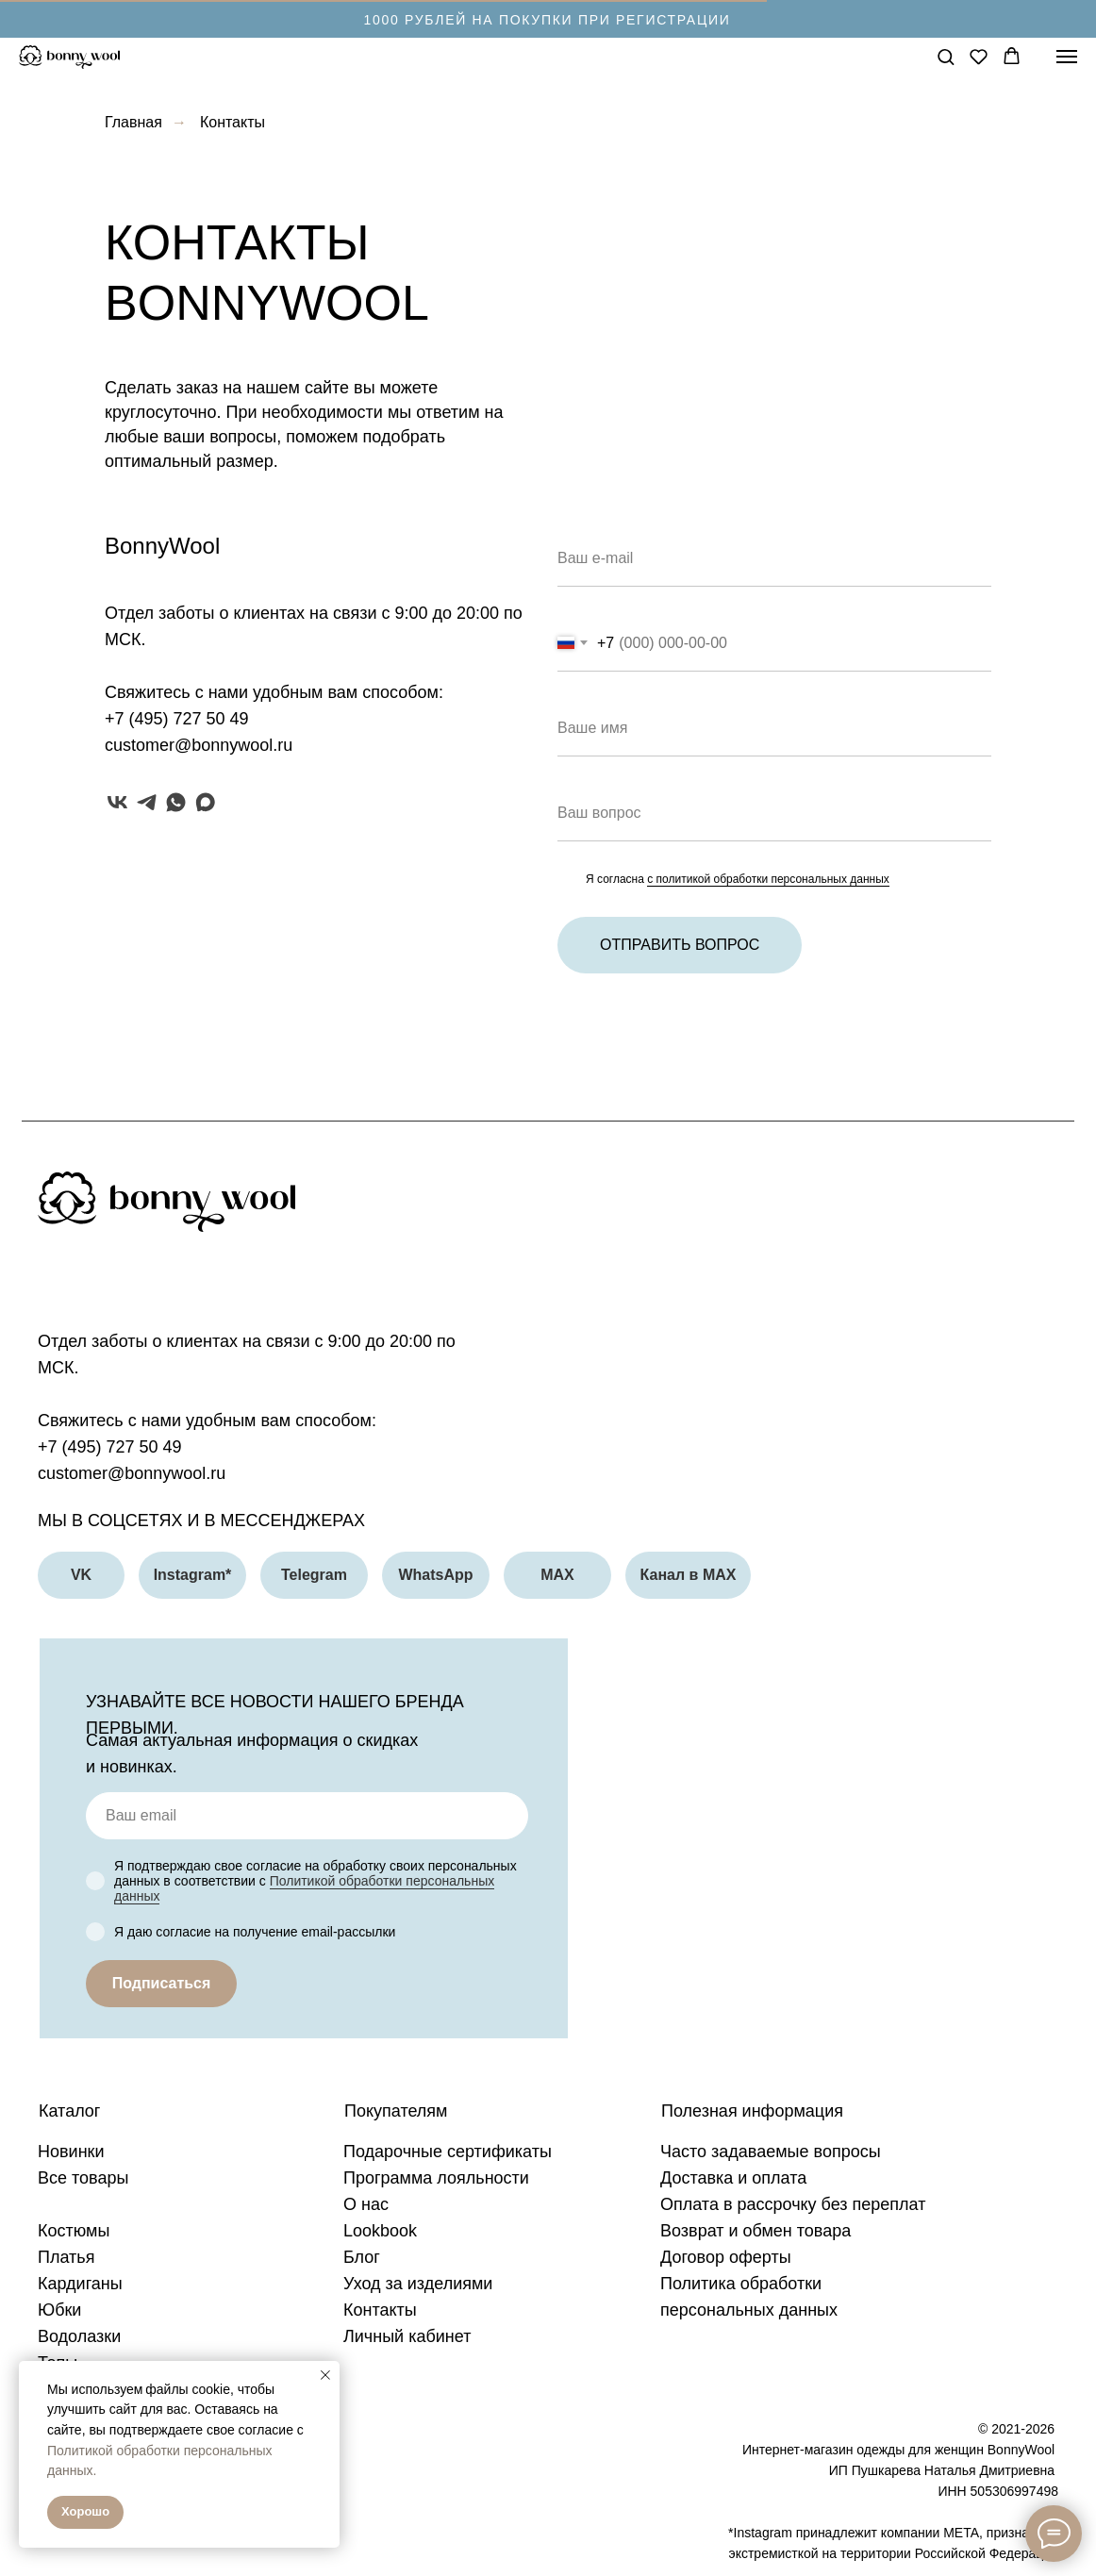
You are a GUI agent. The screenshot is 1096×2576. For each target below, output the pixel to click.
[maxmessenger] (205, 802)
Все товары (83, 2178)
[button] (946, 56)
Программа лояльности (436, 2178)
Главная (133, 122)
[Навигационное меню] (1066, 56)
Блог (361, 2257)
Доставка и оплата (733, 2178)
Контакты (380, 2310)
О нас (366, 2204)
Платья (66, 2257)
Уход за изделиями (417, 2283)
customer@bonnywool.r (194, 745)
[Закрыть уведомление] (325, 2375)
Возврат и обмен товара (755, 2230)
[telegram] (146, 802)
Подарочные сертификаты (447, 2151)
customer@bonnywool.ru (131, 1473)
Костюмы (73, 2230)
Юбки (59, 2310)
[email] (307, 1815)
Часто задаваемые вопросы (770, 2151)
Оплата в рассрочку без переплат (792, 2204)
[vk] (117, 802)
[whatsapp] (176, 802)
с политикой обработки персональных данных (768, 879)
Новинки (71, 2151)
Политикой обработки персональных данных (304, 1888)
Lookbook (380, 2230)
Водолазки (79, 2336)
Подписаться (161, 1983)
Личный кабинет (407, 2336)
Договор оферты (725, 2257)
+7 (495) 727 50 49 (177, 718)
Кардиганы (80, 2283)
